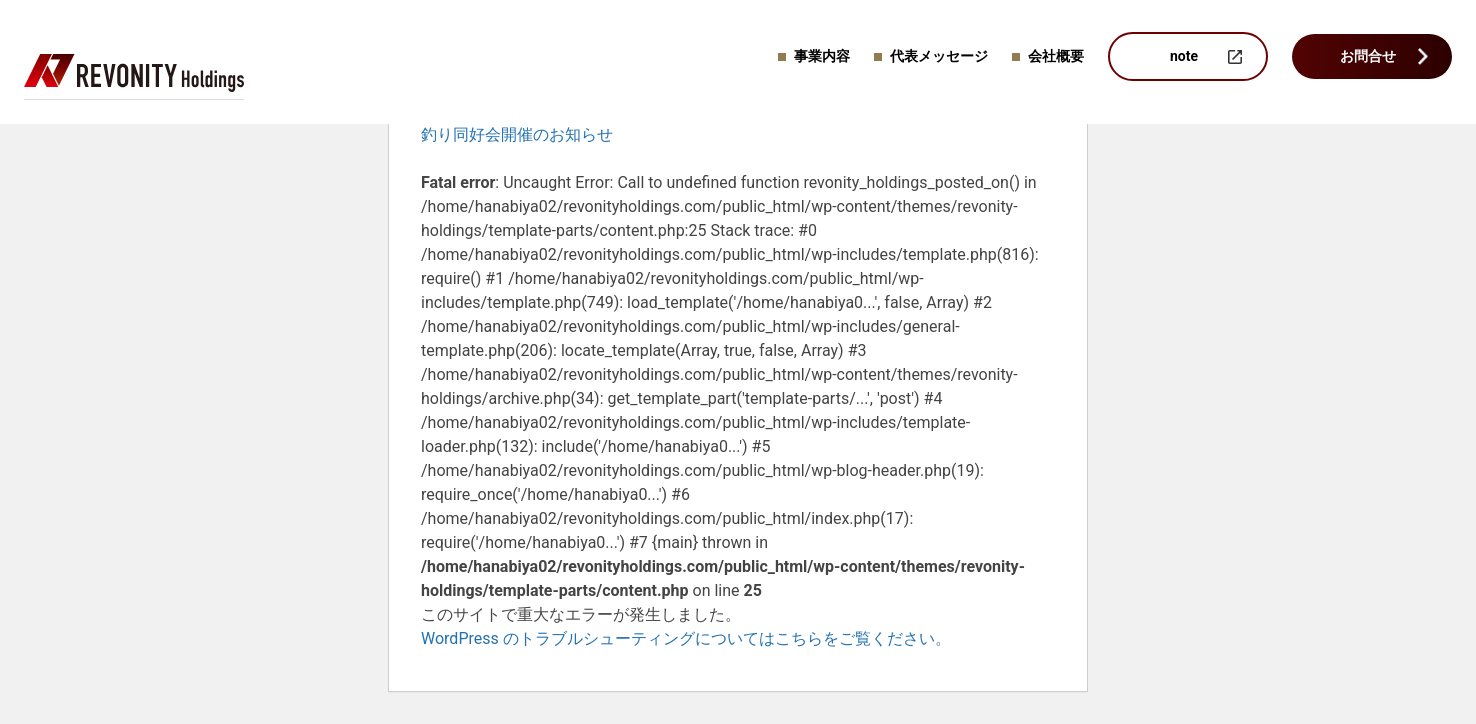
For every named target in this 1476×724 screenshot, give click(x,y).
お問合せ (1368, 56)
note (1184, 56)
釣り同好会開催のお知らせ (517, 134)
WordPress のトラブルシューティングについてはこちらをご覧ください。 (686, 638)
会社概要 (1056, 56)
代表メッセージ (939, 56)
